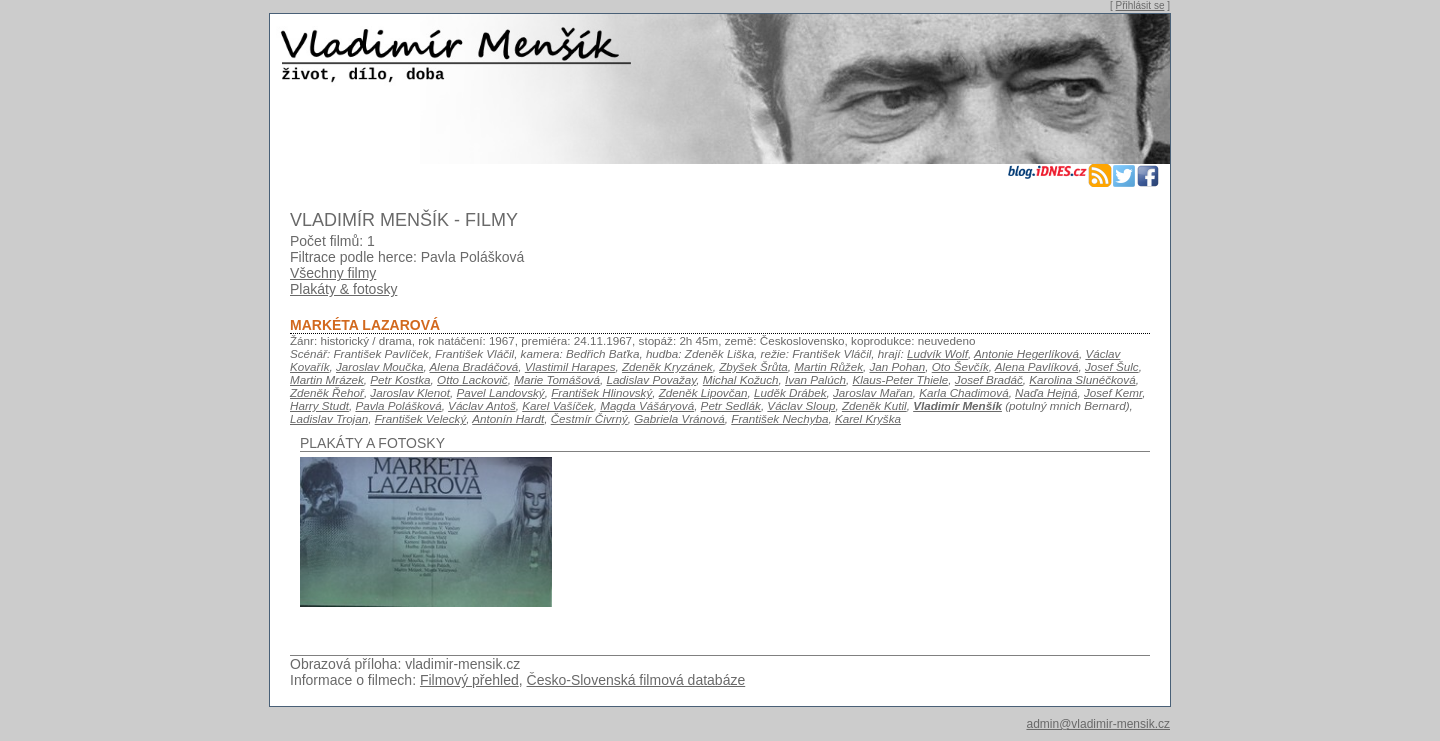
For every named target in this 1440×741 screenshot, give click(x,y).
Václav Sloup (801, 405)
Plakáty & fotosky (343, 289)
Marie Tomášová (557, 379)
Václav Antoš (482, 405)
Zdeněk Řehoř (327, 392)
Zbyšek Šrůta (753, 366)
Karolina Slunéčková (1082, 379)
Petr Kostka (400, 379)
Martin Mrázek (327, 379)
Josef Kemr (1113, 392)
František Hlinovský (601, 392)
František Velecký (421, 418)
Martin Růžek (828, 366)
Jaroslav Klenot (410, 392)
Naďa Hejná (1046, 392)
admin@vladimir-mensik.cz (1098, 724)
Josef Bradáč (989, 379)
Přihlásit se (1140, 5)
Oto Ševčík (960, 366)
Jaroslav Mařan (873, 392)
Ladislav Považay (651, 379)
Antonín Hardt (508, 418)
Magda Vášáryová (647, 405)
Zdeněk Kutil (874, 405)
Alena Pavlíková (1037, 366)
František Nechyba (779, 418)
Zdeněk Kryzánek (667, 366)
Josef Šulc (1112, 366)
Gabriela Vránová (679, 418)
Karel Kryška (868, 418)
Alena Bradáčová (474, 366)
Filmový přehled (469, 680)
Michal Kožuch (741, 379)
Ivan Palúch (815, 379)
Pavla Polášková (398, 405)
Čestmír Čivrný (589, 418)
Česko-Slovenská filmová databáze (636, 680)
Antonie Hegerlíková (1026, 353)
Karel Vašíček (557, 405)
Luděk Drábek (790, 392)
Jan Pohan (898, 366)
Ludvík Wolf (937, 353)
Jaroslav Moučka (379, 366)
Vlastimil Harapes (570, 366)
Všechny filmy (333, 273)
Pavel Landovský (501, 392)
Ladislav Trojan (329, 418)
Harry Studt (319, 405)
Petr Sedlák (731, 405)
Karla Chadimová (963, 392)
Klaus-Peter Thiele (900, 379)
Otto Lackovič (472, 379)
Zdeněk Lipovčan (703, 392)
